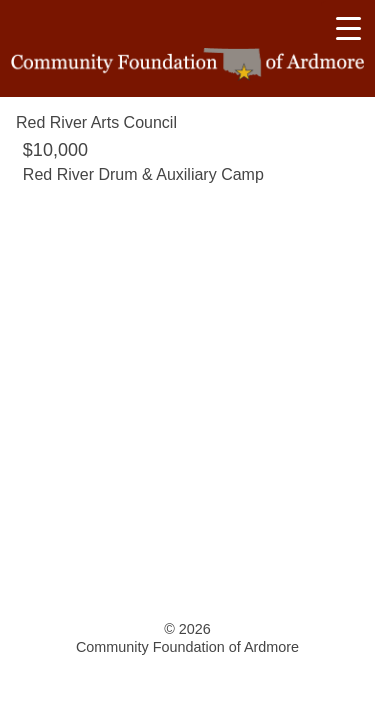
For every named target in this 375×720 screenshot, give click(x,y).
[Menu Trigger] (348, 28)
